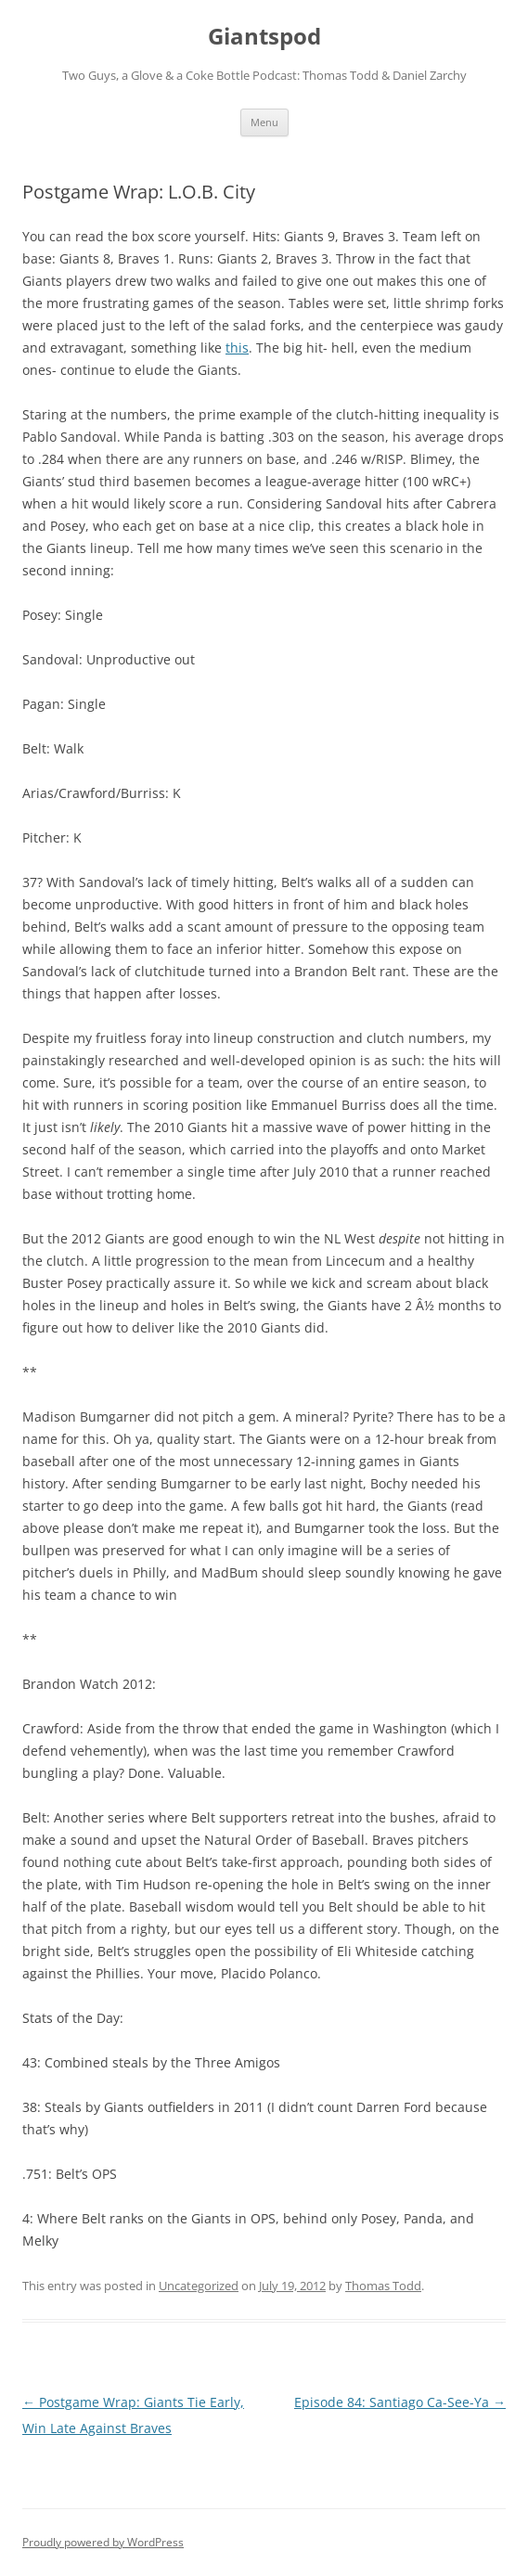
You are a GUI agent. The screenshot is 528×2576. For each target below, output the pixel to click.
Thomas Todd (383, 2285)
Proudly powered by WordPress (103, 2542)
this (237, 347)
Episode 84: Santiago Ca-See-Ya (400, 2402)
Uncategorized (198, 2285)
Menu (264, 122)
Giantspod (264, 36)
